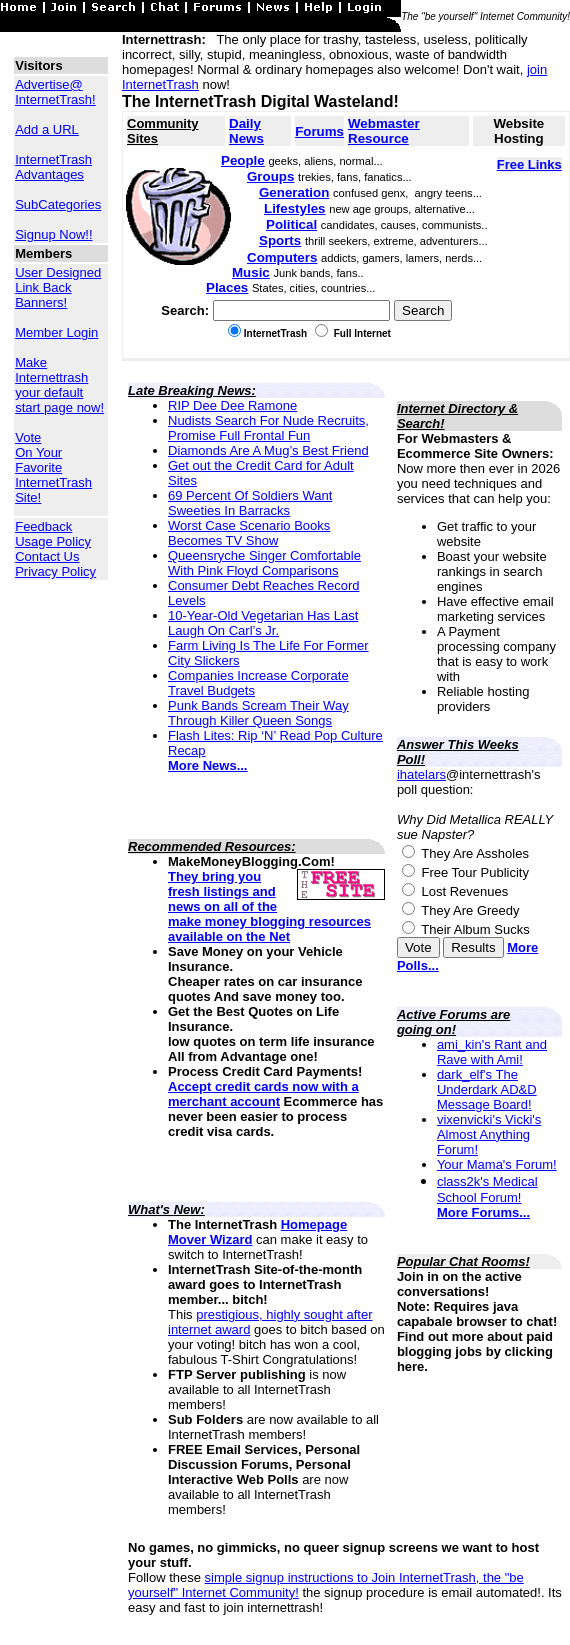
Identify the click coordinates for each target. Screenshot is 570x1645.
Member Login (56, 332)
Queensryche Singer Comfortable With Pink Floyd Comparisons (264, 563)
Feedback (43, 526)
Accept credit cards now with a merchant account (263, 1094)
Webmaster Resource (384, 131)
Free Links (529, 164)
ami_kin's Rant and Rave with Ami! (492, 1052)
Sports (280, 240)
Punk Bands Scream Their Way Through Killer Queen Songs (258, 713)
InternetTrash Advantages (53, 167)
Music (251, 272)
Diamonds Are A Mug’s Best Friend (268, 450)
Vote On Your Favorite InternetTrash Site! (53, 467)
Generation (294, 192)
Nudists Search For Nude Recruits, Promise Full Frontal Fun (268, 428)
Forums (319, 131)
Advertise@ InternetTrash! (55, 92)
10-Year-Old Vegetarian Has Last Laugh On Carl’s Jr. (263, 623)
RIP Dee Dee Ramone (232, 405)
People (243, 160)
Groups (270, 176)
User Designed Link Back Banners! (58, 287)
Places (227, 287)
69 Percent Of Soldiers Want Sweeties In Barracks (250, 503)
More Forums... (483, 1212)
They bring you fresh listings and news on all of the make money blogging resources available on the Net (269, 906)
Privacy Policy (55, 571)
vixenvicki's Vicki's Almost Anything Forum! (489, 1134)
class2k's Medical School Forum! (487, 1189)
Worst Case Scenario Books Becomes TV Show (249, 533)
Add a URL (47, 129)
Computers (282, 257)
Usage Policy (53, 541)
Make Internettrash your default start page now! (59, 385)
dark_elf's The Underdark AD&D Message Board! (487, 1089)
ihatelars (421, 774)
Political (291, 224)
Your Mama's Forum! (497, 1164)
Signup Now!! (53, 234)
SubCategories (58, 204)
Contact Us (47, 556)
